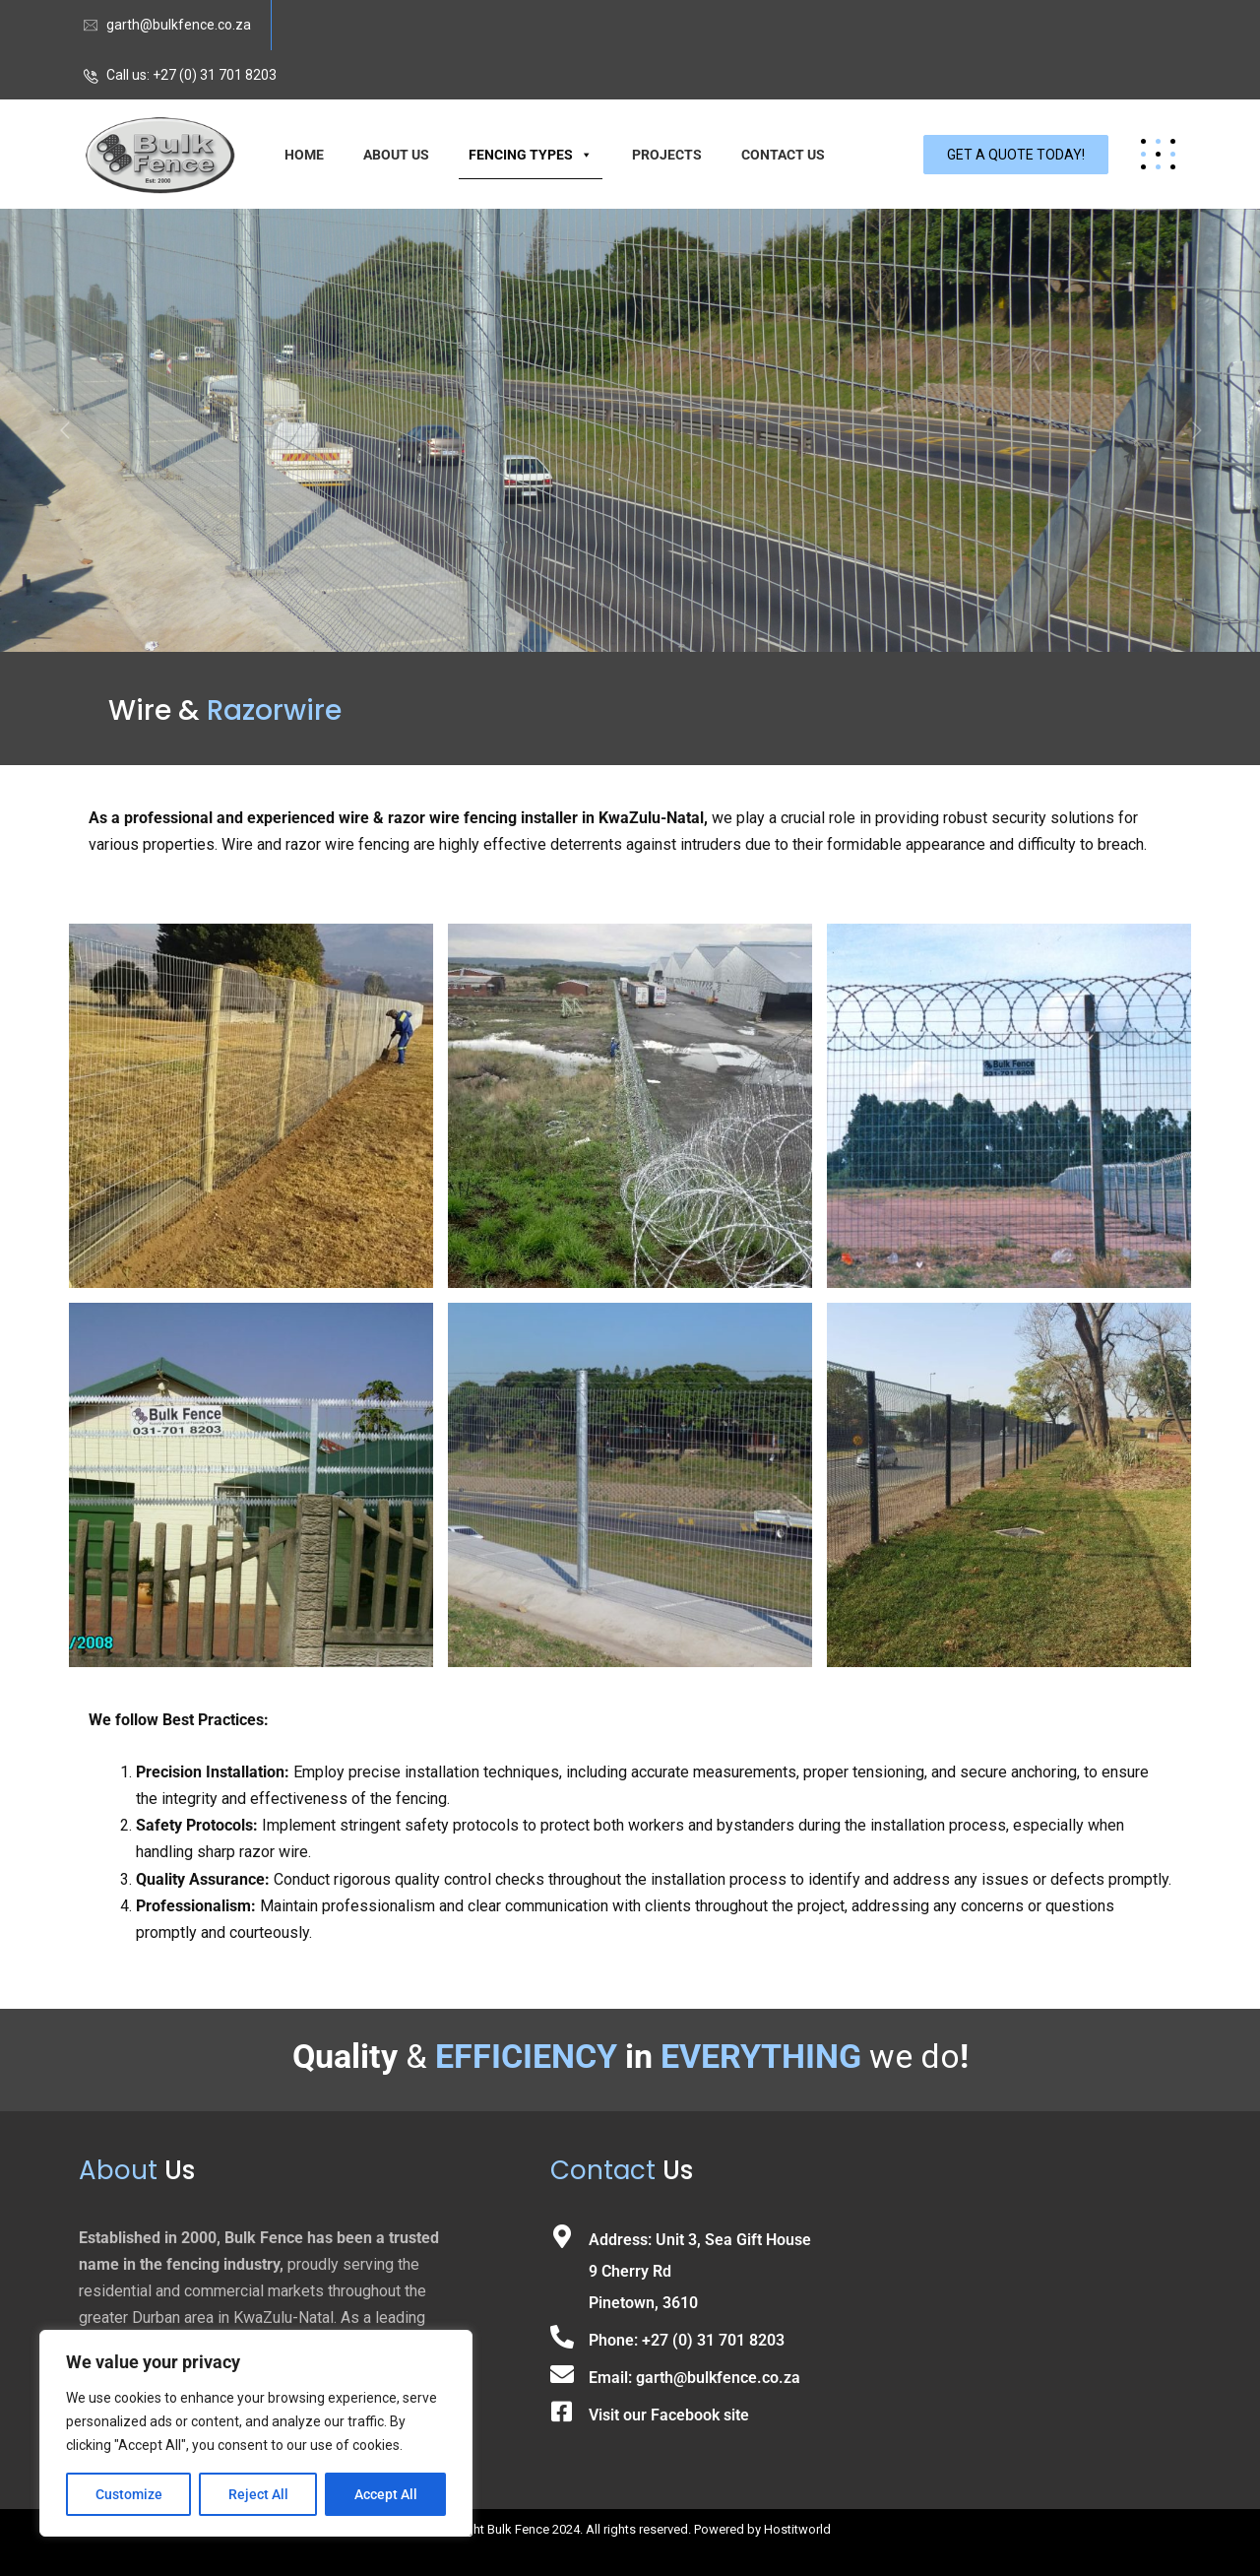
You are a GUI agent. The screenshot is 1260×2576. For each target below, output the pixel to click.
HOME (304, 154)
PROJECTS (667, 154)
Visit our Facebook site (669, 2415)
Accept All (385, 2494)
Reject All (258, 2494)
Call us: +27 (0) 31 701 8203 (191, 75)
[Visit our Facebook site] (562, 2411)
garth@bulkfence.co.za (178, 24)
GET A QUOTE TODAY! (1016, 154)
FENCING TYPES (531, 154)
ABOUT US (396, 154)
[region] (255, 2433)
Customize (128, 2494)
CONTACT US (783, 154)
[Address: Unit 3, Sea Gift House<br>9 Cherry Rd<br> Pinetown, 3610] (562, 2236)
